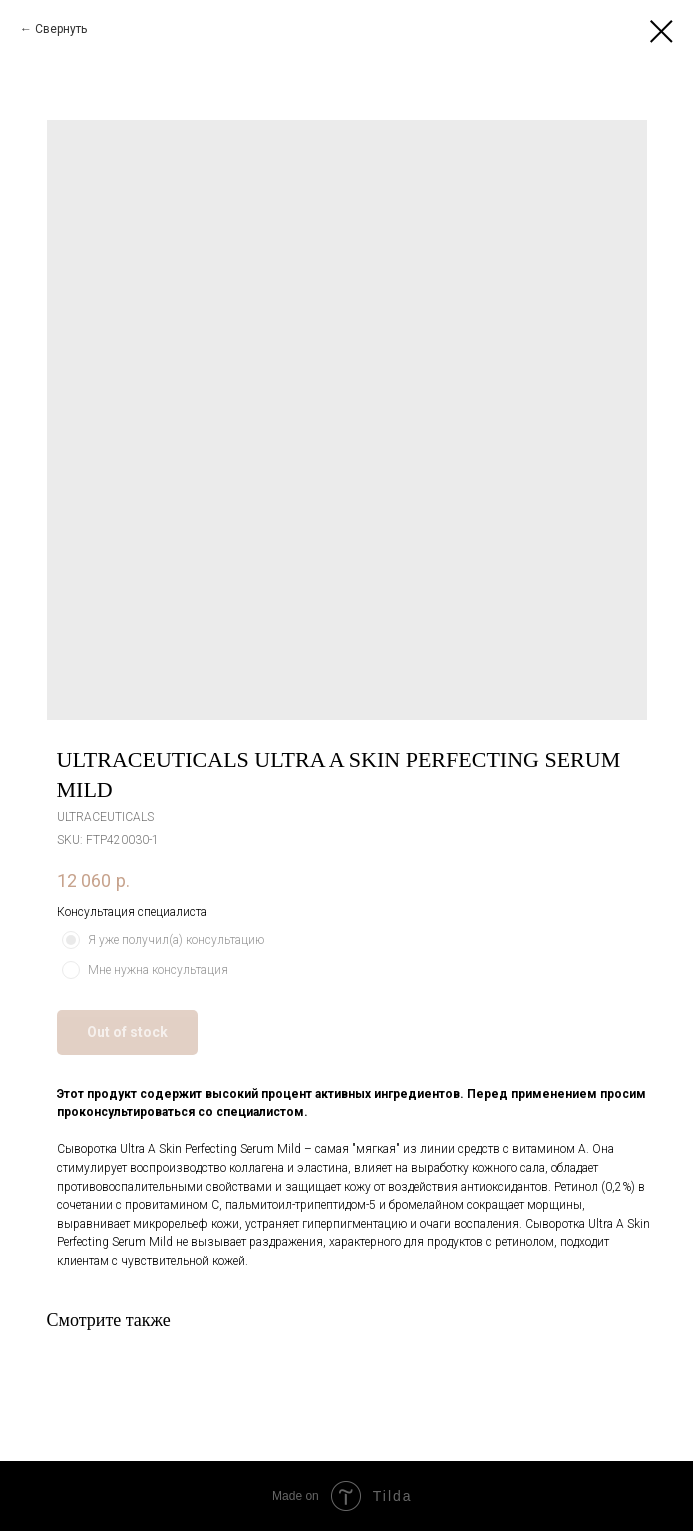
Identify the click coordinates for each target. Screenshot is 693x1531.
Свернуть (61, 29)
